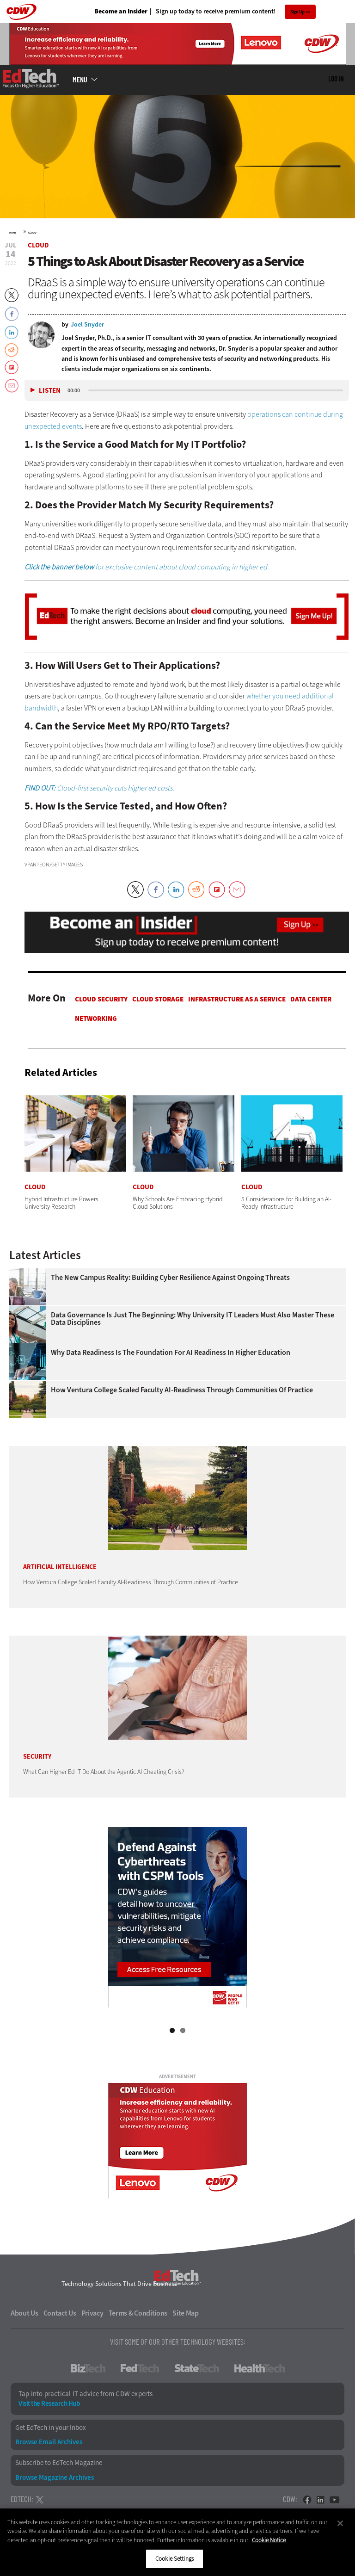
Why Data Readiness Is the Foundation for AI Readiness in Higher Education (170, 1352)
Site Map (185, 2313)
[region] (177, 2542)
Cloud (32, 233)
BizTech (88, 2368)
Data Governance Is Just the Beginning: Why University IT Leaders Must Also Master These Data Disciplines (192, 1318)
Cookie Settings (174, 2559)
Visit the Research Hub (49, 2403)
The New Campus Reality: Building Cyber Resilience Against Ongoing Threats (170, 1277)
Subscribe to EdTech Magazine (58, 2462)
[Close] (340, 2523)
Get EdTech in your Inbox (50, 2427)
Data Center (310, 999)
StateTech (196, 2368)
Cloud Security (101, 999)
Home (12, 233)
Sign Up (297, 12)
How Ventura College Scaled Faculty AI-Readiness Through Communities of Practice (182, 1390)
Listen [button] (50, 390)
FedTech (140, 2368)
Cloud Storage (158, 999)
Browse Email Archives (48, 2442)
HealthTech (259, 2368)
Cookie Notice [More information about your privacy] (269, 2540)
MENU (80, 79)
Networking (96, 1018)
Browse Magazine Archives (54, 2477)
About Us (24, 2313)
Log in (335, 78)
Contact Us (59, 2313)
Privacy (92, 2313)
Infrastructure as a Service (237, 999)
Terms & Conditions (138, 2313)
